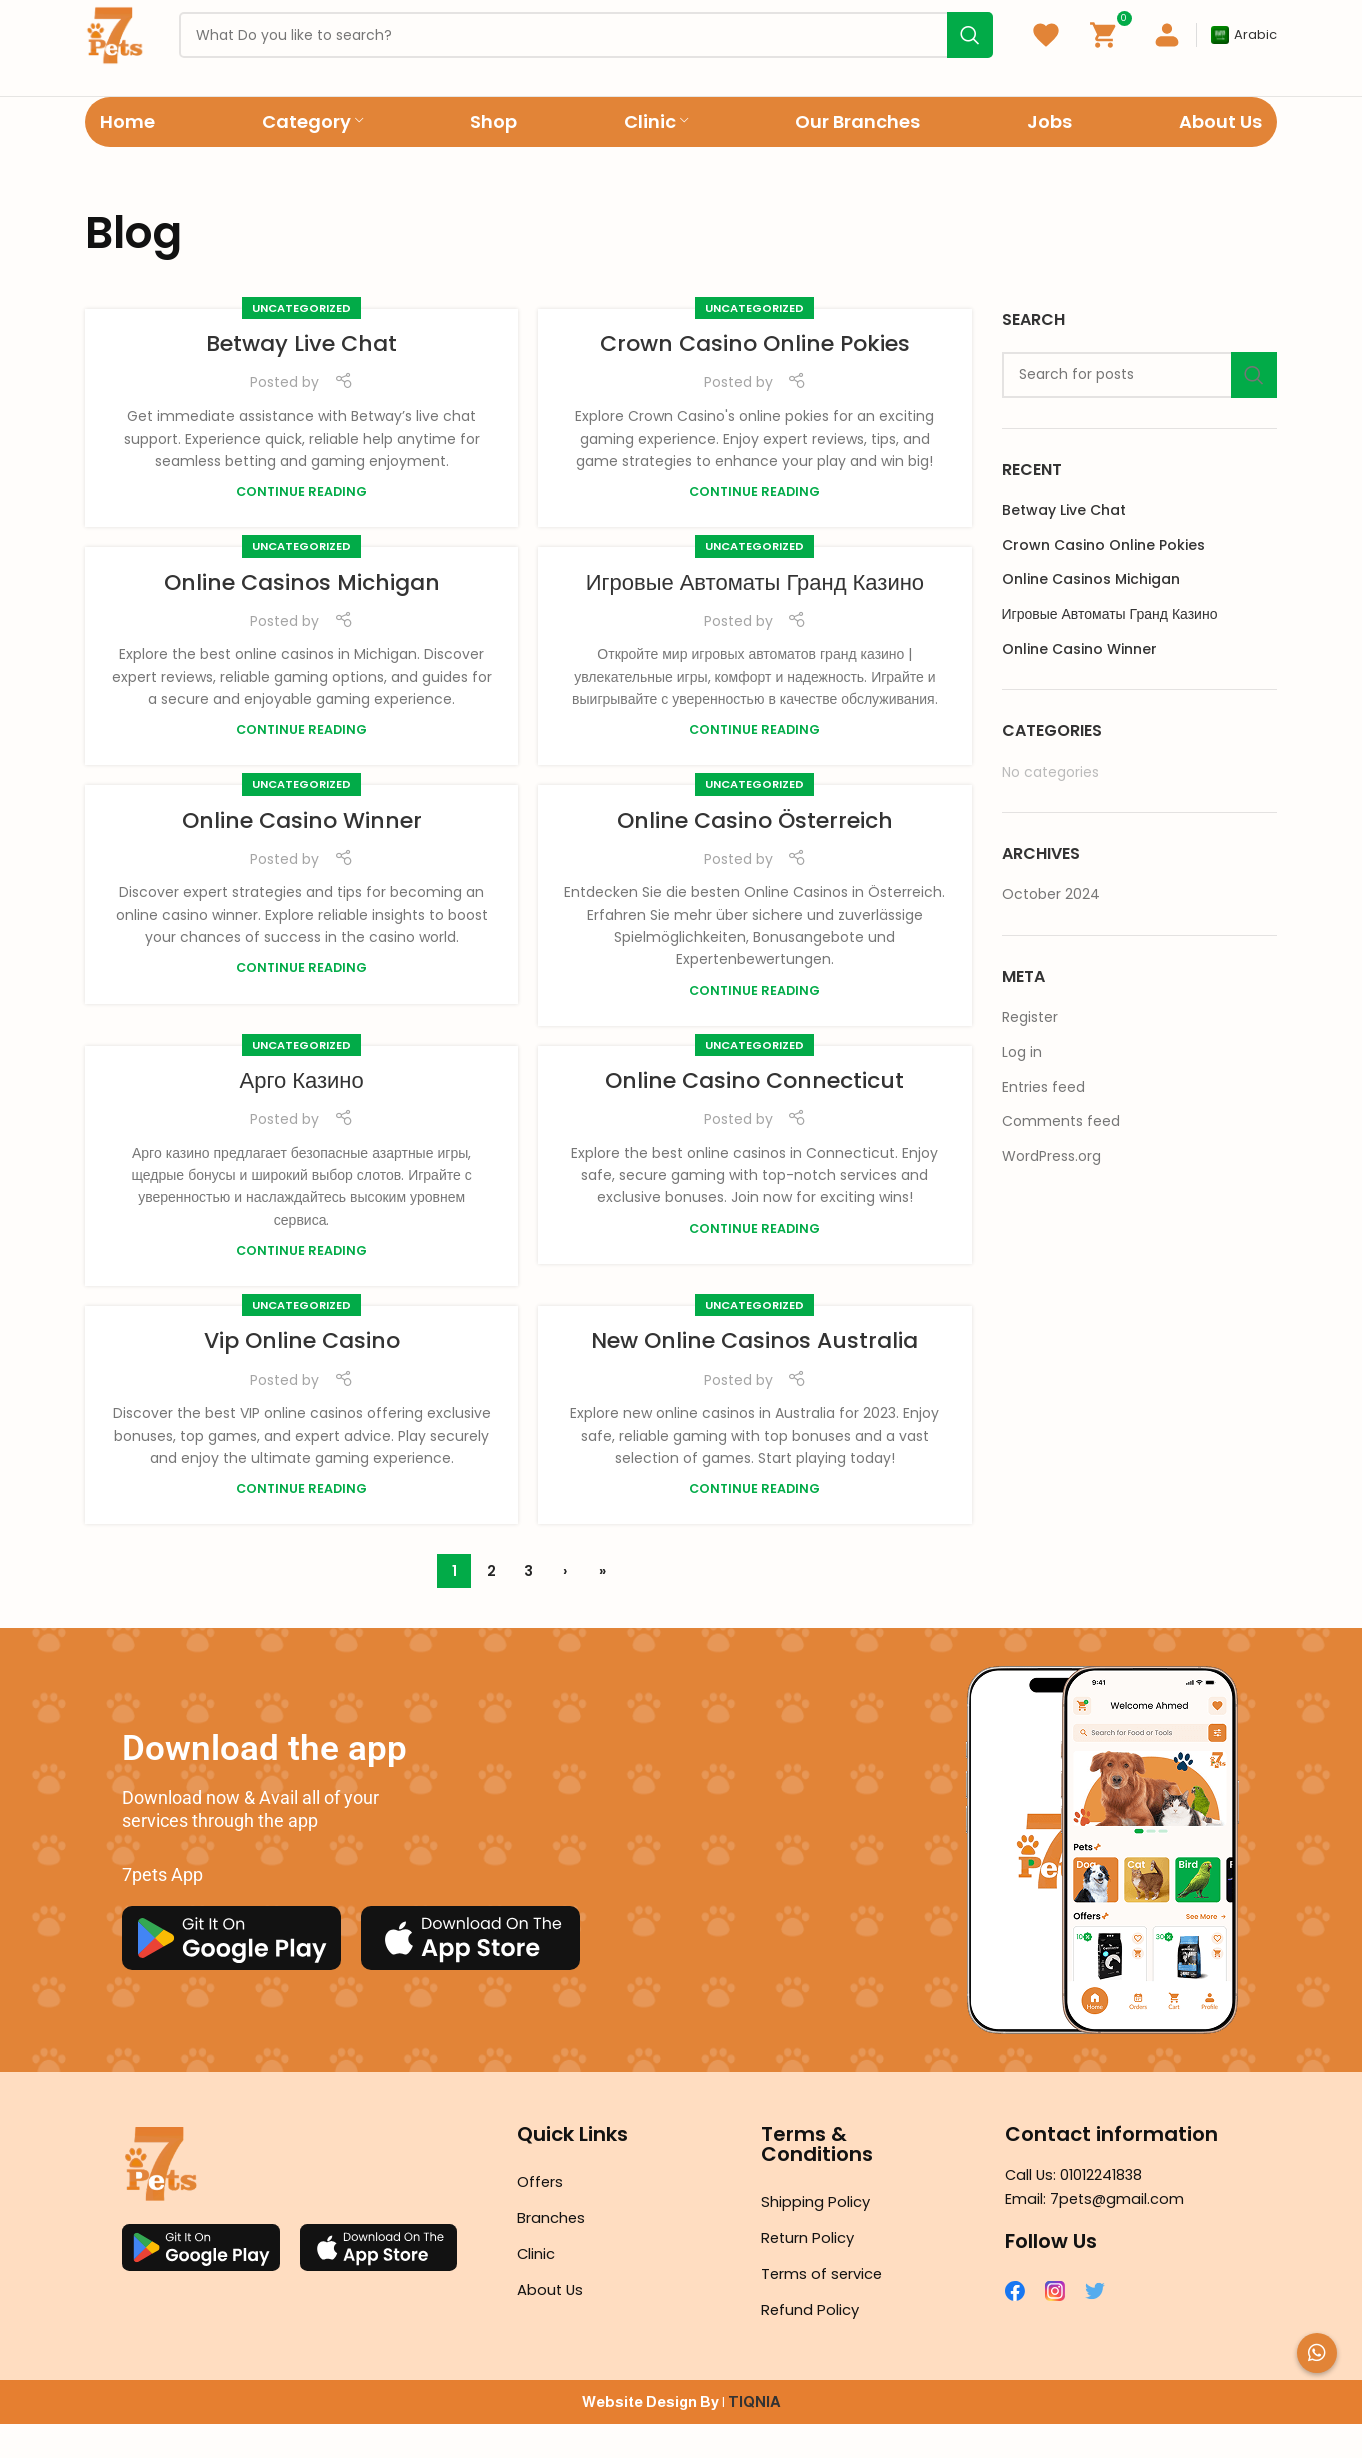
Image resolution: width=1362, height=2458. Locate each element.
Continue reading (301, 525)
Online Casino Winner (302, 853)
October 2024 (1051, 928)
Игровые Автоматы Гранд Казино (755, 615)
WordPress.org (1051, 1189)
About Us (552, 2323)
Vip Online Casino (302, 1374)
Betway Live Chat (301, 377)
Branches (554, 2251)
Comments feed (1061, 1155)
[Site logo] (124, 51)
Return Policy (812, 2271)
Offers (542, 2215)
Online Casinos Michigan (302, 615)
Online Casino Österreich (755, 853)
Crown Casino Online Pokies (755, 377)
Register (1030, 1051)
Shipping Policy (819, 2235)
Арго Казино (302, 1113)
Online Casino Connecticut (754, 1113)
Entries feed (1043, 1120)
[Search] (1140, 408)
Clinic (538, 2287)
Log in (1022, 1086)
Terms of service (827, 2307)
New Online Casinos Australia (754, 1374)
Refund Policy (813, 2343)
